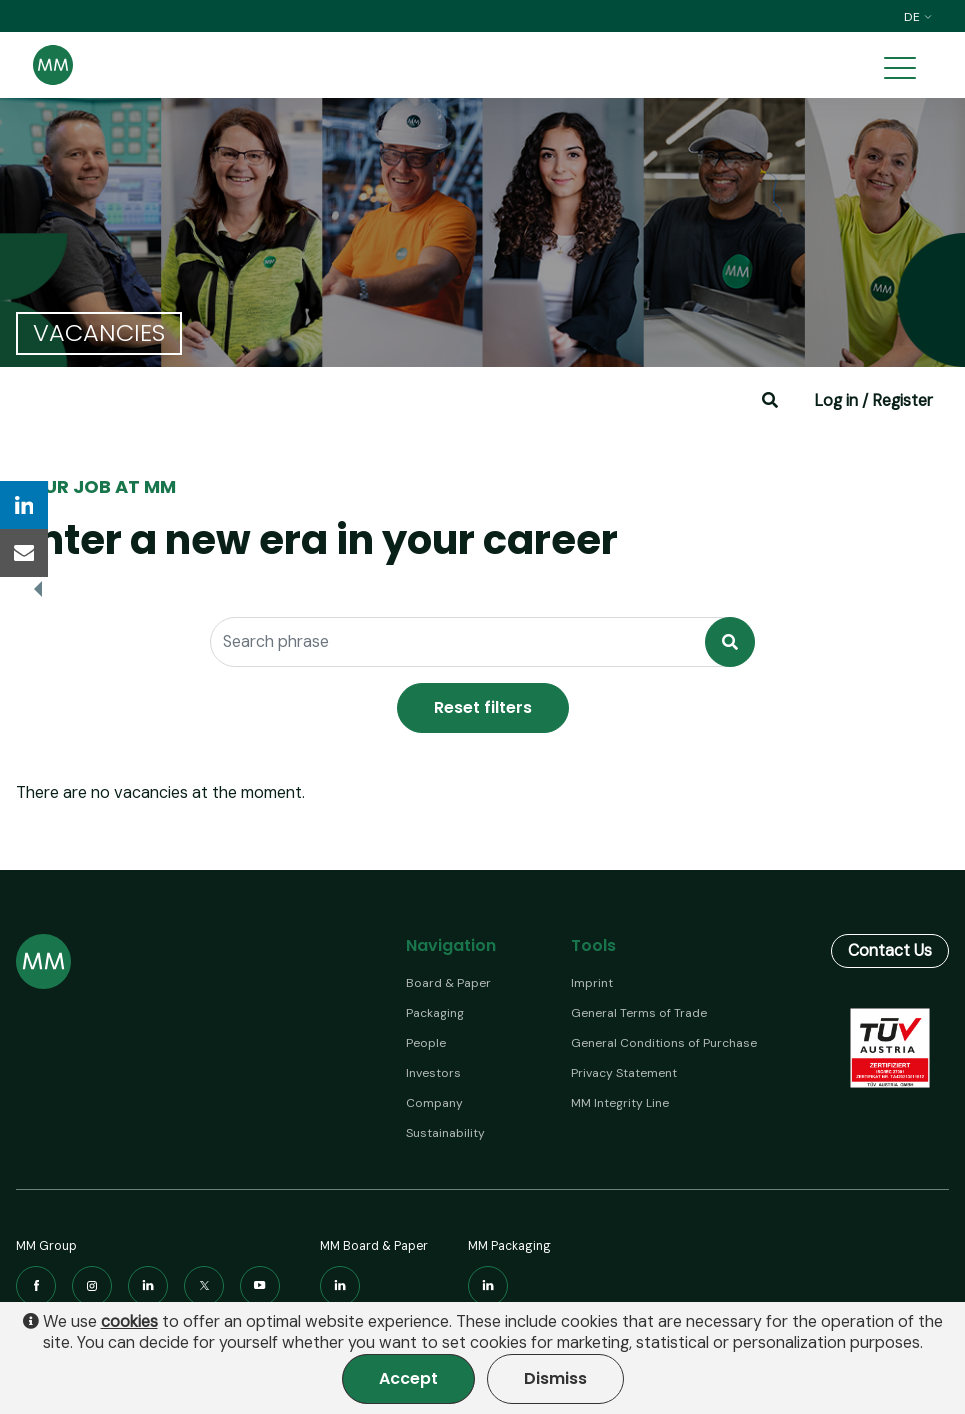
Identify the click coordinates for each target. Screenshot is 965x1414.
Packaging (435, 1013)
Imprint (592, 983)
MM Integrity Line (620, 1103)
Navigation (451, 945)
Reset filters (483, 707)
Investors (433, 1073)
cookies (129, 1322)
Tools (593, 945)
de (918, 17)
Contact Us (890, 950)
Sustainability (445, 1133)
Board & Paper (448, 983)
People (426, 1043)
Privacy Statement (624, 1073)
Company (434, 1103)
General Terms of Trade (639, 1013)
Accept (408, 1378)
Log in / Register (873, 400)
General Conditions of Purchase (664, 1043)
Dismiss (555, 1378)
